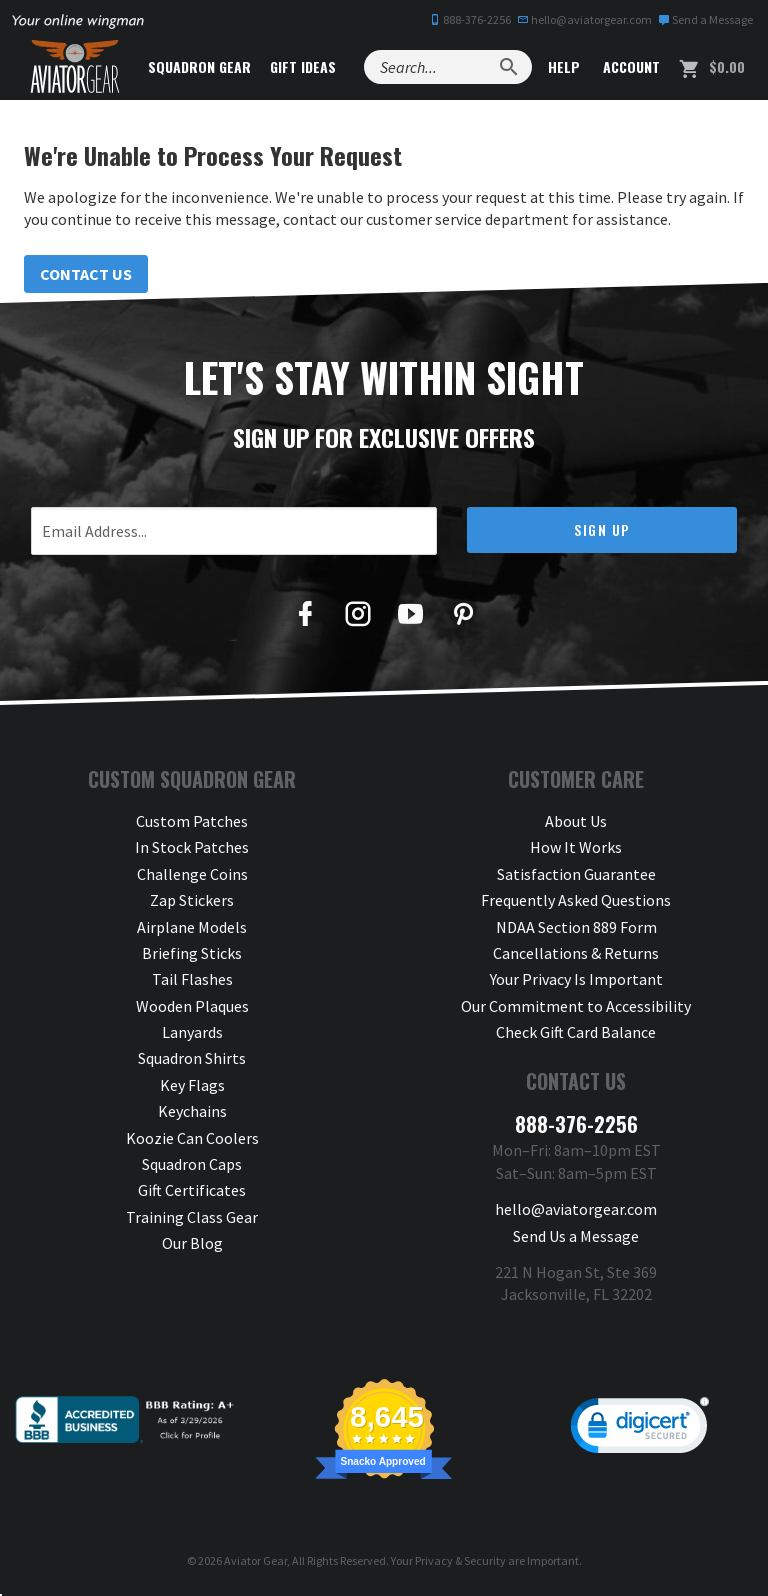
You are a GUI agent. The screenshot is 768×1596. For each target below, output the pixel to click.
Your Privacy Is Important (576, 979)
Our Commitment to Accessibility (576, 1006)
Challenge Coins (192, 874)
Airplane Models (192, 927)
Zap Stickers (192, 900)
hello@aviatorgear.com (584, 19)
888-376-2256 (470, 19)
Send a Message (705, 19)
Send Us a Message (576, 1236)
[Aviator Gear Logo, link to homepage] (75, 67)
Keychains (192, 1111)
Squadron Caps (192, 1164)
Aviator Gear (255, 1560)
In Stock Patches (192, 847)
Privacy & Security (460, 1560)
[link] (640, 1430)
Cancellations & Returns (576, 953)
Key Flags (192, 1085)
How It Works (576, 847)
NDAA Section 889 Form (576, 927)
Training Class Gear (192, 1217)
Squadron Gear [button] (199, 66)
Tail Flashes (192, 979)
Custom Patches (192, 821)
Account (629, 66)
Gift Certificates (192, 1190)
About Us (576, 821)
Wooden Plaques (192, 1006)
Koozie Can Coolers (192, 1138)
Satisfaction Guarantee (576, 874)
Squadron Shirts (192, 1058)
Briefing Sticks (192, 953)
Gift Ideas (303, 66)
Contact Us (86, 274)
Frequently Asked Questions (576, 900)
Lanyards (192, 1032)
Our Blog (192, 1243)
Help (562, 66)
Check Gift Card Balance (576, 1032)
